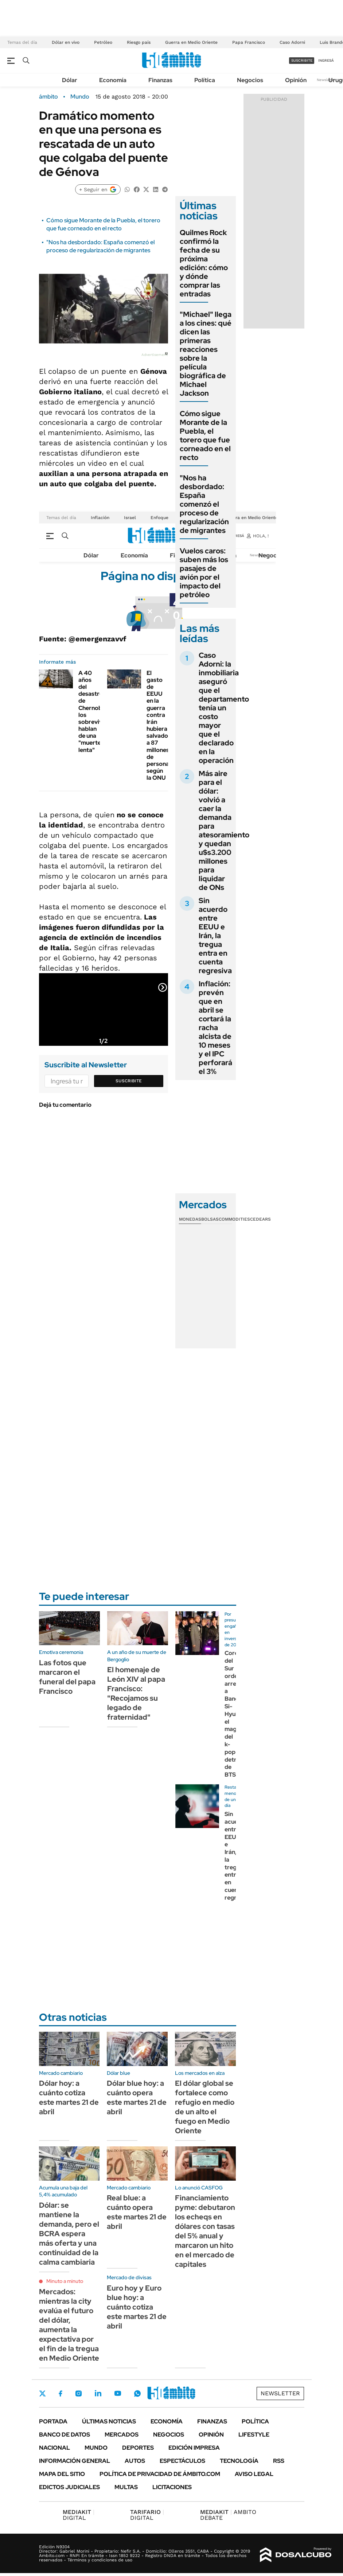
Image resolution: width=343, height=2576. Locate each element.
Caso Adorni (292, 42)
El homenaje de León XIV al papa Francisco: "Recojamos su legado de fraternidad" (136, 1693)
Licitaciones (172, 2487)
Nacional (54, 2448)
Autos (135, 2461)
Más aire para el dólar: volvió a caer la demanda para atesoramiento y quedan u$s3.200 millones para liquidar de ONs (224, 830)
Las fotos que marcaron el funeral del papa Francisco (67, 1677)
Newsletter (326, 80)
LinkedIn (98, 2393)
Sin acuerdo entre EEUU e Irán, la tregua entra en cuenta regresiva (215, 935)
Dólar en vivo (65, 42)
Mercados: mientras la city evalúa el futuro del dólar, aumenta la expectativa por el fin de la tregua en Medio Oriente (69, 2325)
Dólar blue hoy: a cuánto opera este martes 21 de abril (137, 2097)
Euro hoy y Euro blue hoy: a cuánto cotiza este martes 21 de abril (137, 2307)
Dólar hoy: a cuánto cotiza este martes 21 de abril (69, 2097)
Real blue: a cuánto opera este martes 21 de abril (137, 2212)
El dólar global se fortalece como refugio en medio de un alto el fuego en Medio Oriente (204, 2106)
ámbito (48, 97)
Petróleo (103, 42)
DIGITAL (78, 2514)
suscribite (301, 60)
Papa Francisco (248, 42)
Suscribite (129, 1080)
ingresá (326, 60)
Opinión (296, 80)
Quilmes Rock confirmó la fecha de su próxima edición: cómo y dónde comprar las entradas (204, 263)
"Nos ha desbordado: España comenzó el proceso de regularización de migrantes (100, 246)
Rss (278, 2461)
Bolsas (210, 1219)
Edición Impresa (194, 2448)
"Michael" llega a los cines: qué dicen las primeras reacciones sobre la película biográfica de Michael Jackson (205, 354)
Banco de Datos (64, 2434)
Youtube (117, 2393)
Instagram (78, 2393)
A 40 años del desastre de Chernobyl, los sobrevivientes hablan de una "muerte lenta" (98, 711)
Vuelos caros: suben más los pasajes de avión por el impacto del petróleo (204, 572)
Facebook (60, 2393)
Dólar (69, 80)
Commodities (234, 1219)
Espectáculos (182, 2461)
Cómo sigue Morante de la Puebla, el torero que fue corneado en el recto (103, 224)
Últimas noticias (109, 2421)
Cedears (260, 1219)
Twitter (42, 2393)
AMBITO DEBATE (228, 2514)
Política (204, 80)
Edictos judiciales (69, 2487)
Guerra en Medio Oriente (191, 42)
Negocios (250, 80)
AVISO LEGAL (254, 2474)
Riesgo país (139, 42)
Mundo (79, 97)
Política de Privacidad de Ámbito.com (160, 2474)
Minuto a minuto (64, 2281)
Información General (74, 2461)
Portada (53, 2421)
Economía (112, 80)
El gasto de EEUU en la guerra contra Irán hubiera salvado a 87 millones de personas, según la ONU (160, 725)
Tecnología (239, 2461)
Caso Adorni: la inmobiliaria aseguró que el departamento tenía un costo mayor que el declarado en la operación (224, 707)
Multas (126, 2487)
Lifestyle (253, 2434)
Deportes (138, 2448)
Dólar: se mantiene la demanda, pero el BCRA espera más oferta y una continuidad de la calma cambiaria (69, 2233)
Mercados (122, 2434)
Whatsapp (137, 2393)
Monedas (190, 1219)
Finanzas (160, 80)
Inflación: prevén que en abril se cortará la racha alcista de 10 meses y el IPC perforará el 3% (215, 1027)
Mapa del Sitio (62, 2474)
